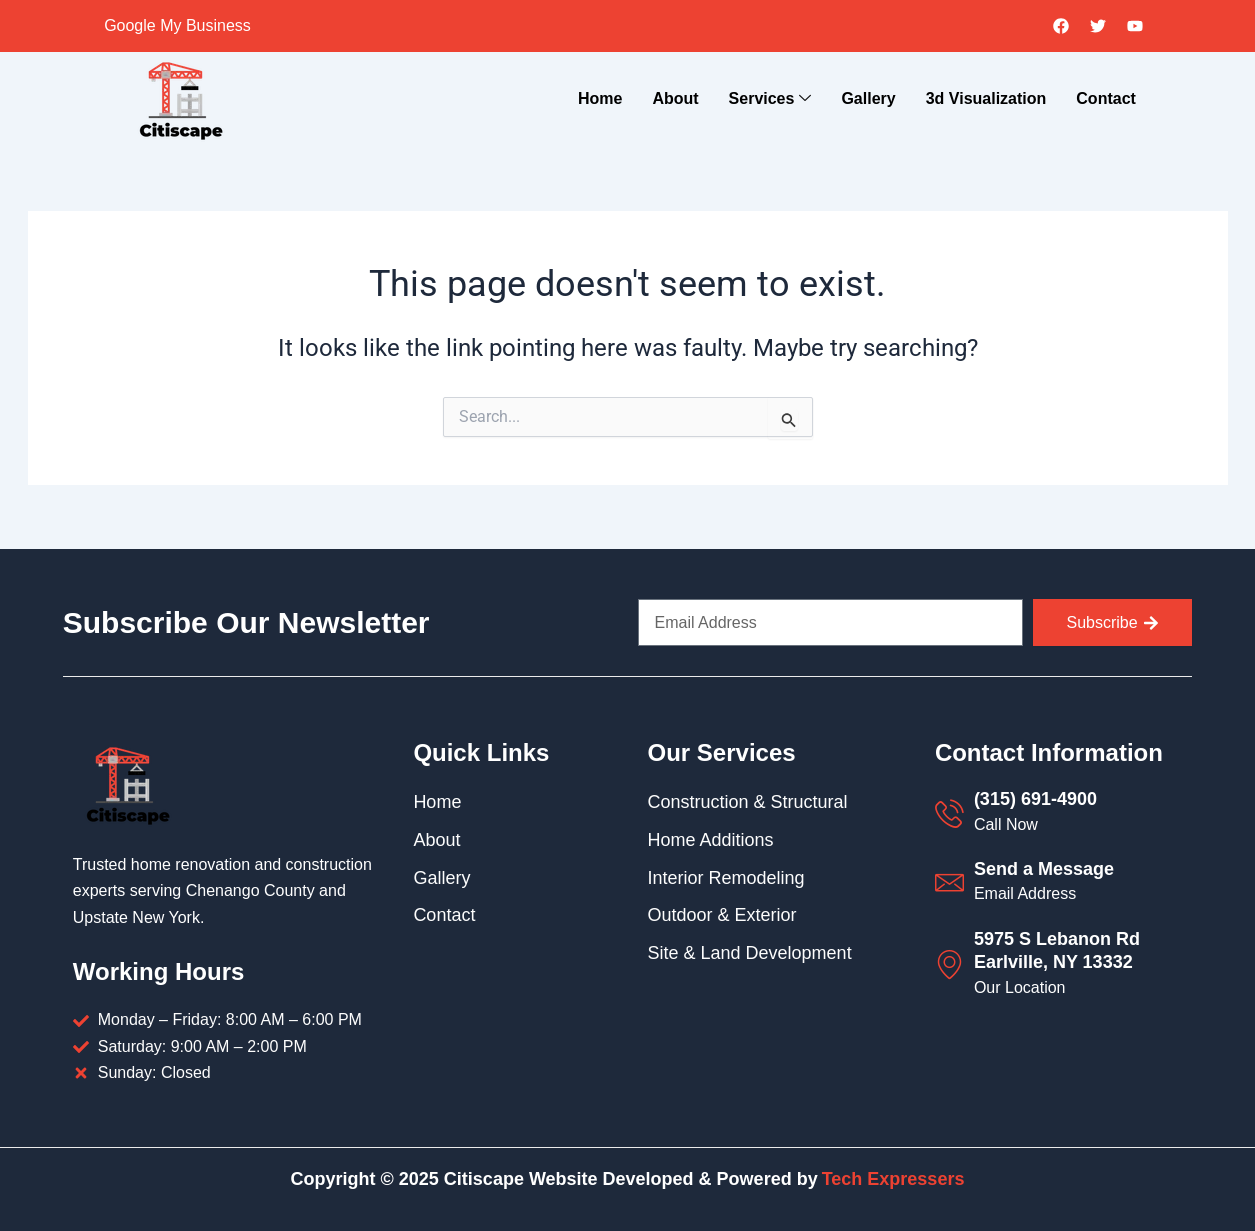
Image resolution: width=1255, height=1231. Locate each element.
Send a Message (1044, 869)
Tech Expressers (893, 1179)
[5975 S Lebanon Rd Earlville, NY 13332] (949, 964)
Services (770, 100)
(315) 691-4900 (1035, 799)
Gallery (868, 98)
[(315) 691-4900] (949, 813)
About (675, 98)
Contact (1106, 98)
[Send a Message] (949, 882)
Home (600, 98)
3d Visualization (986, 98)
